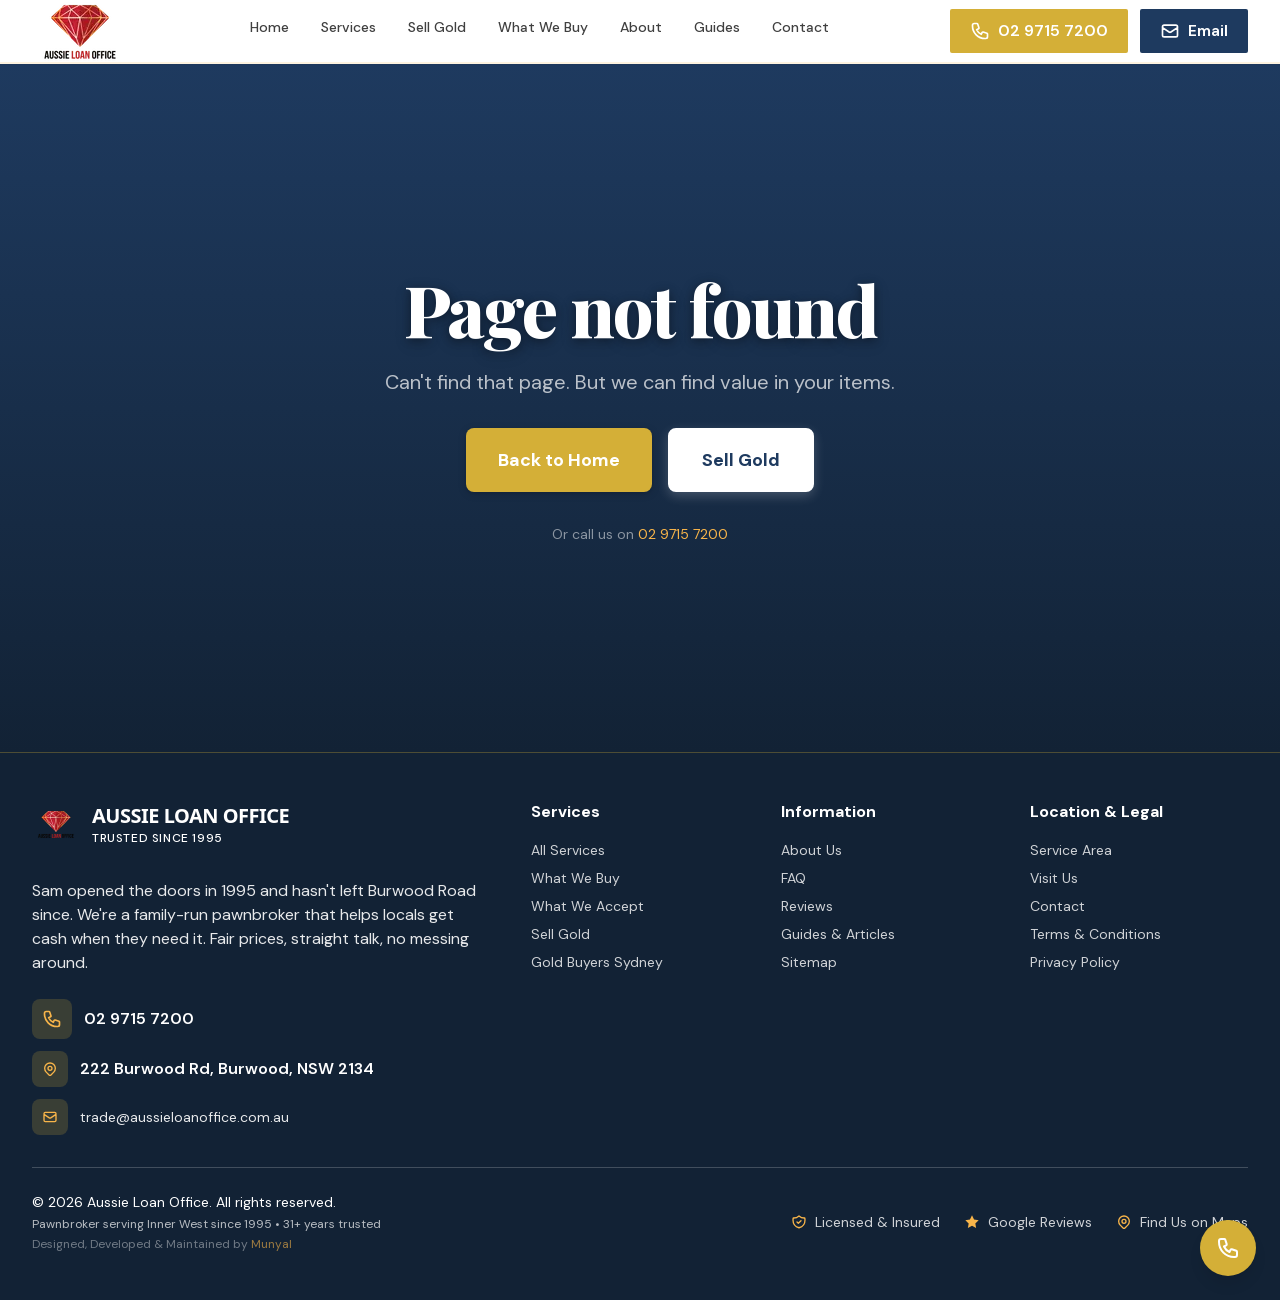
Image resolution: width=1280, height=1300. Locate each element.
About (641, 27)
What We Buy (543, 27)
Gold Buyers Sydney (597, 962)
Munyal (271, 1244)
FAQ (793, 878)
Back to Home (559, 460)
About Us (811, 850)
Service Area (1071, 850)
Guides (717, 27)
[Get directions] (265, 1069)
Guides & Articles (838, 934)
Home (269, 27)
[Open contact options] (1228, 1248)
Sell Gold (437, 27)
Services (348, 27)
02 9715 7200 (683, 534)
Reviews (807, 906)
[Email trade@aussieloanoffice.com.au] (1194, 31)
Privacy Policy (1075, 962)
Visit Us (1054, 878)
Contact (800, 27)
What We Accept (587, 906)
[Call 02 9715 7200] (1039, 31)
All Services (568, 850)
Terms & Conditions (1095, 934)
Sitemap (809, 962)
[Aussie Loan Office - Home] (160, 824)
